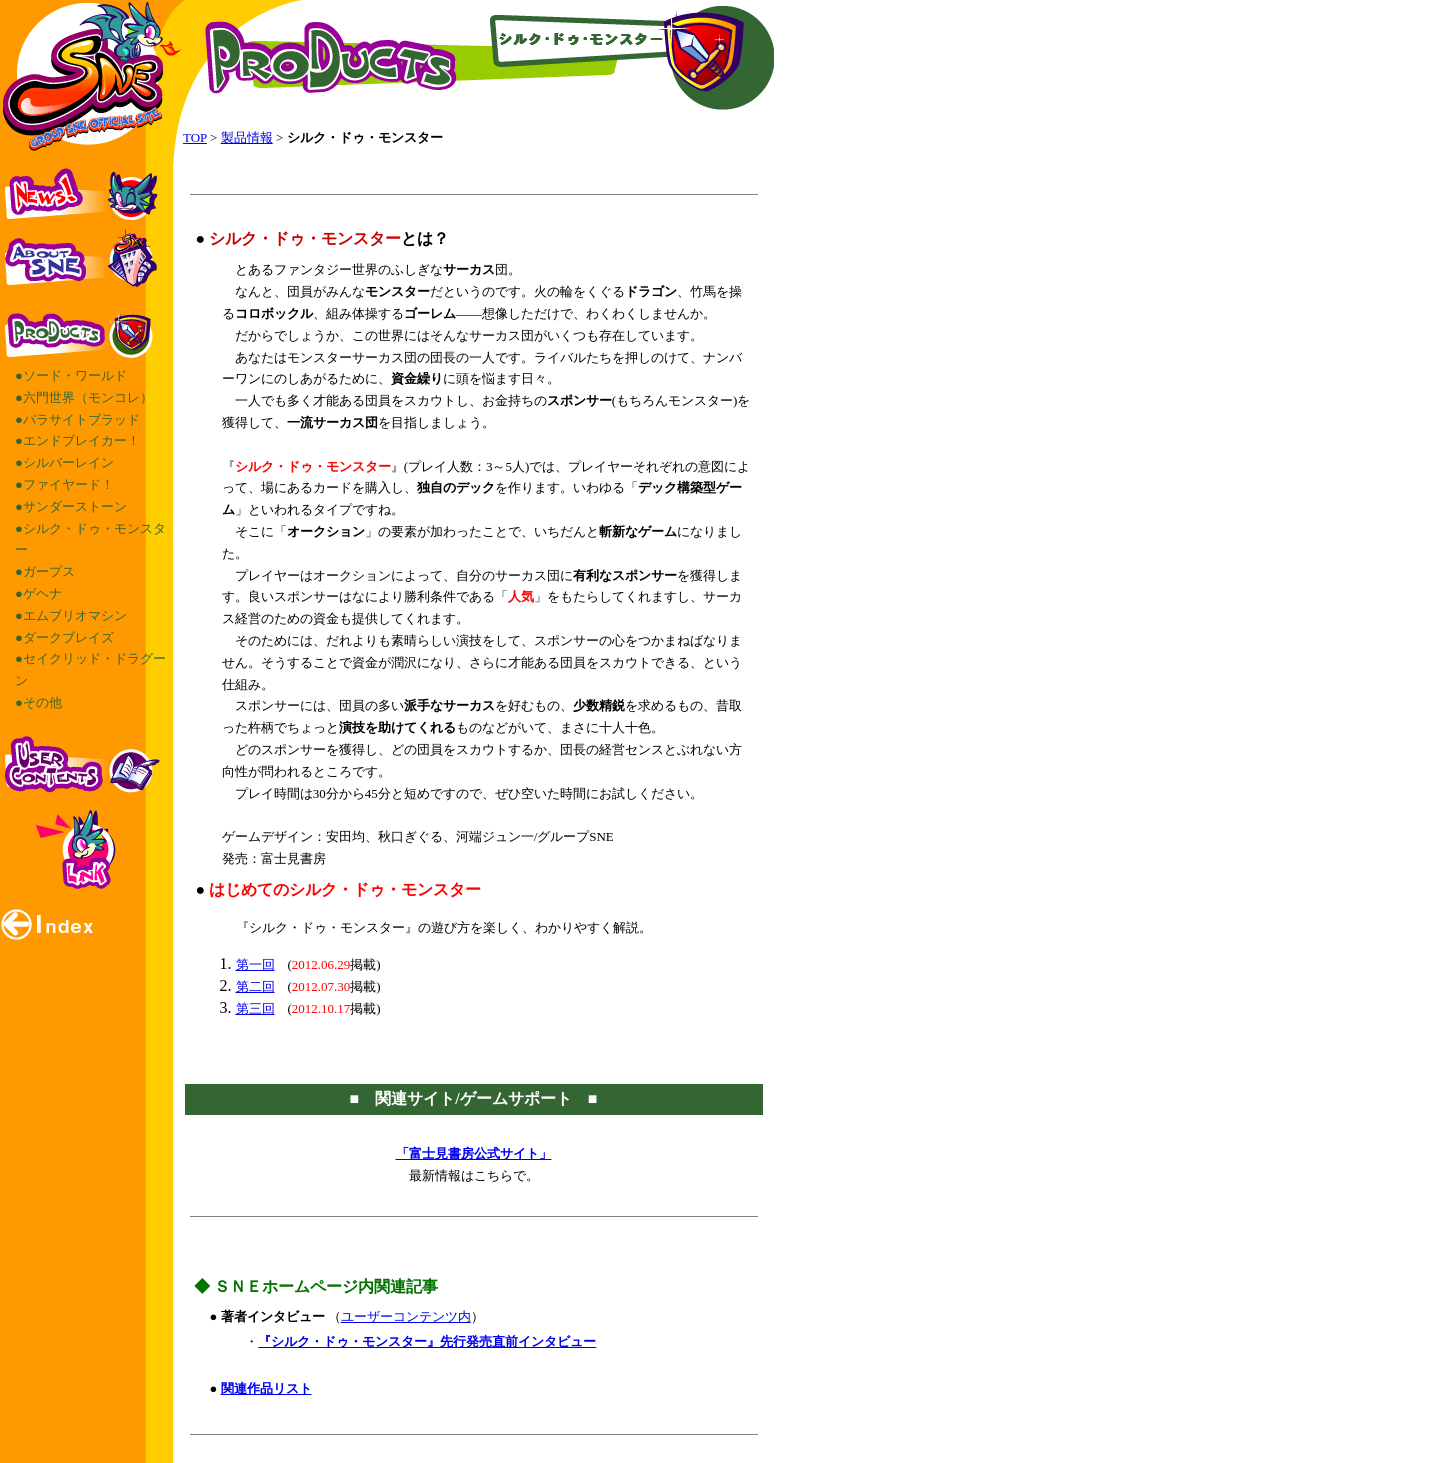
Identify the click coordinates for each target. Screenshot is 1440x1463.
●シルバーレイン (64, 462)
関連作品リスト (266, 1388)
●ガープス (45, 571)
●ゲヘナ (38, 593)
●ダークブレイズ (64, 637)
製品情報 (247, 137)
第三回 (255, 1008)
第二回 (255, 986)
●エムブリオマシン (71, 615)
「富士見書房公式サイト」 (474, 1153)
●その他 (38, 702)
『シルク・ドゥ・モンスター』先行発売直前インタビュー (427, 1341)
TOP (195, 137)
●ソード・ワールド (71, 375)
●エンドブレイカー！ (77, 440)
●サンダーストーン (71, 506)
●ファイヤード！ (64, 484)
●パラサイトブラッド (77, 419)
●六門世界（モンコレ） (84, 397)
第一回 (255, 964)
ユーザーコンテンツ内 (406, 1316)
